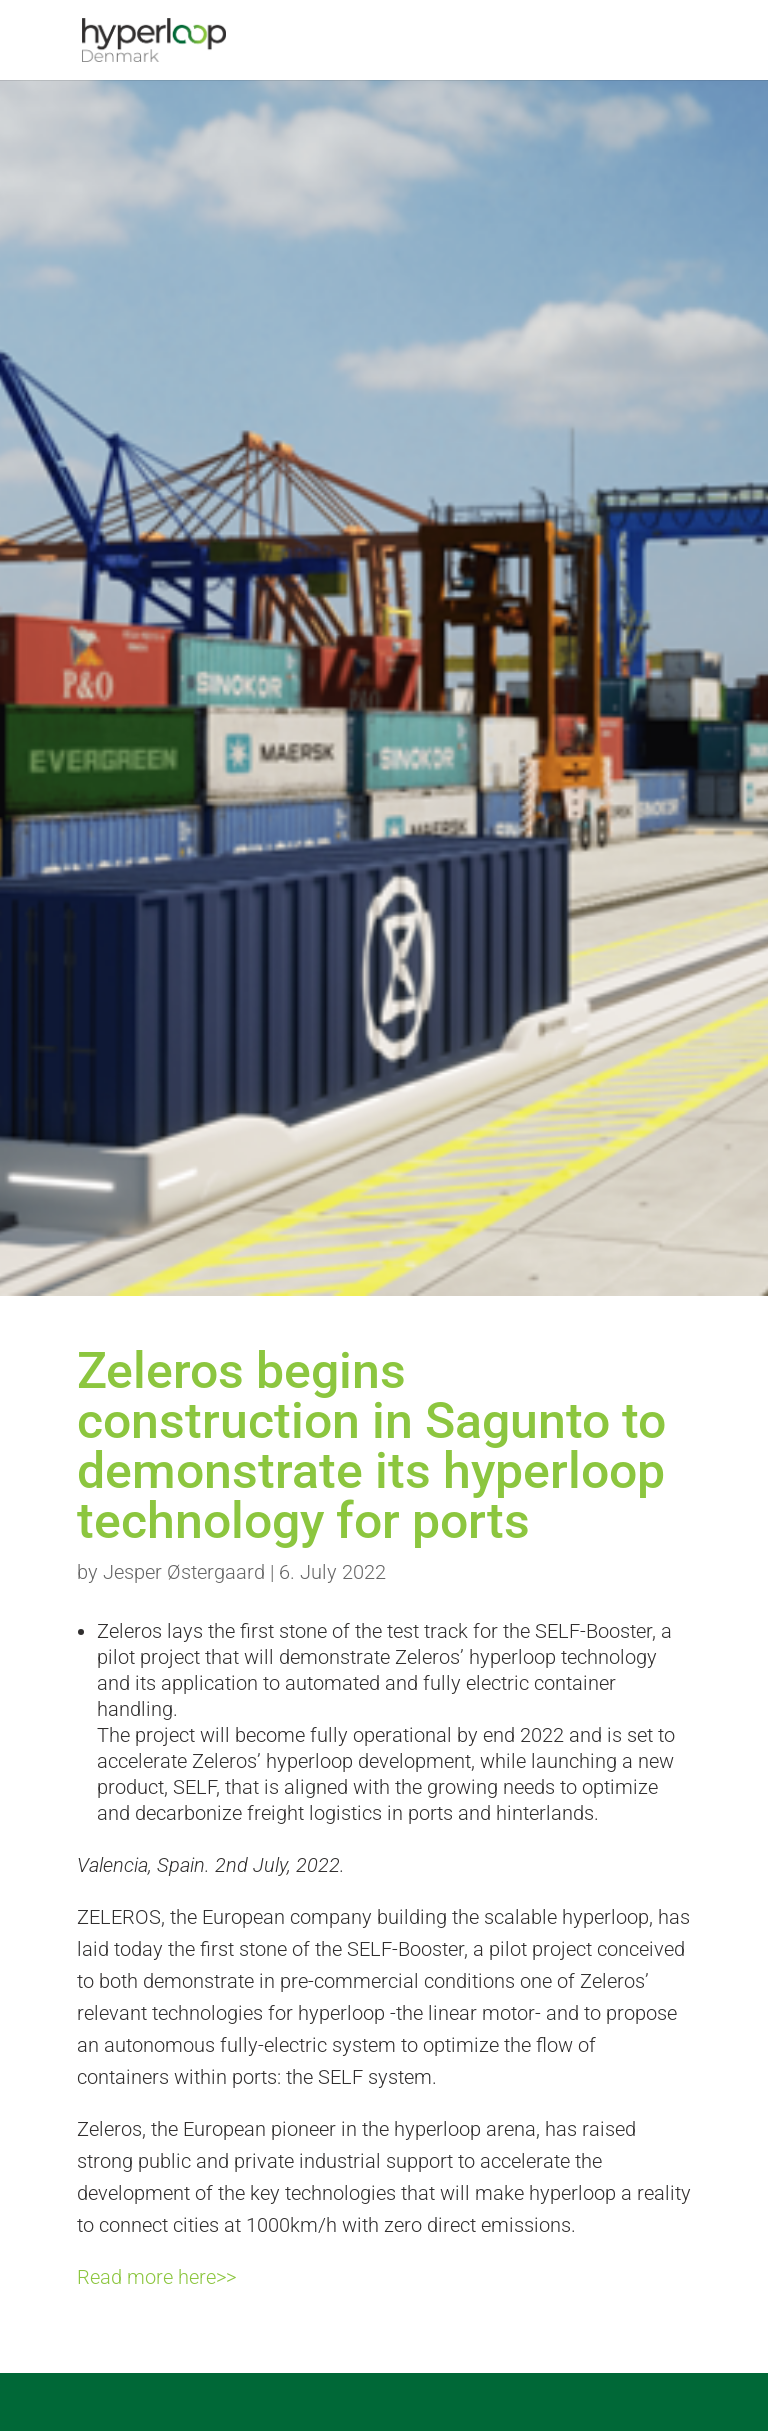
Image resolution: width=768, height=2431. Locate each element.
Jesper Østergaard (184, 1572)
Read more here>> (156, 2277)
